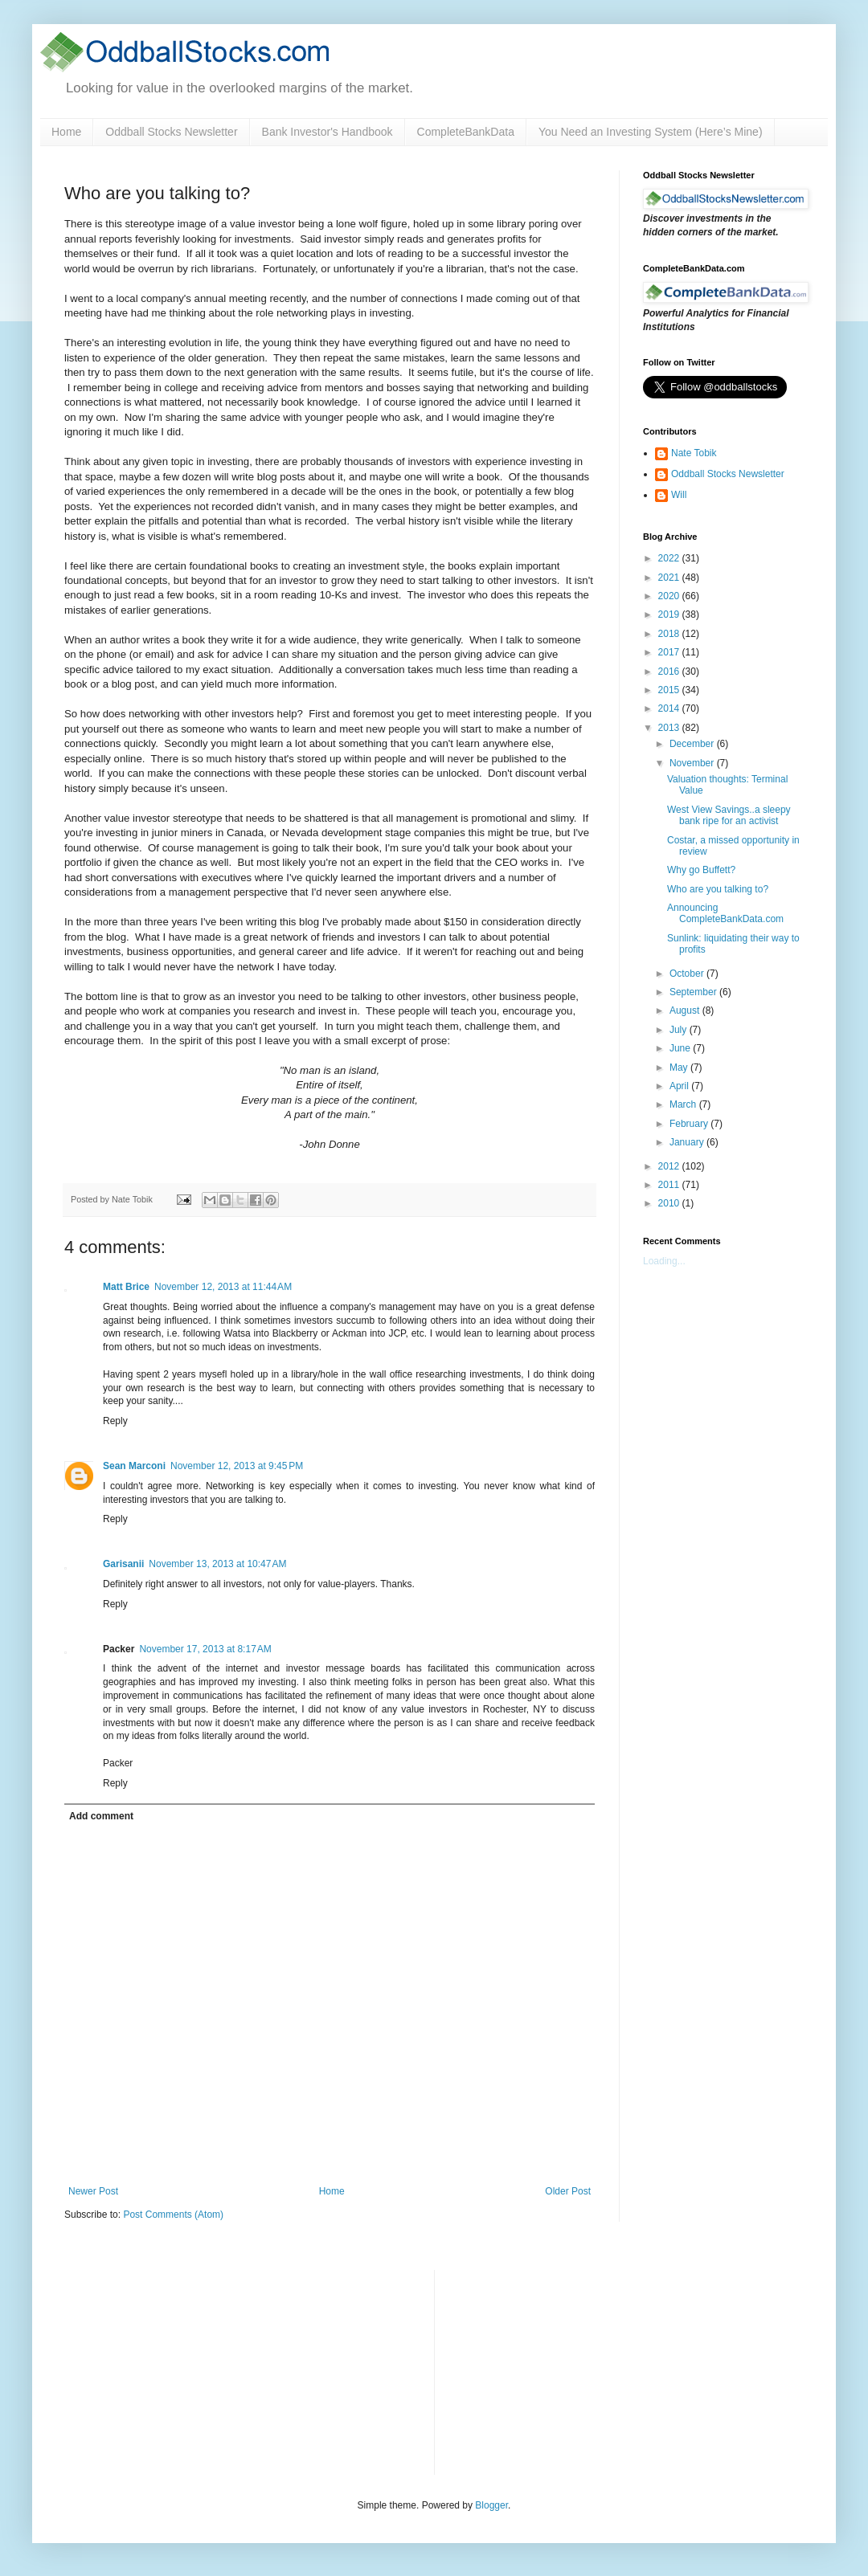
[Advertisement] (567, 2370)
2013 (670, 727)
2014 (670, 708)
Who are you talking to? (717, 889)
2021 (670, 577)
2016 (670, 671)
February (689, 1123)
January (687, 1142)
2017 (670, 652)
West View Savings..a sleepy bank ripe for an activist (729, 815)
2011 (670, 1184)
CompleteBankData (465, 131)
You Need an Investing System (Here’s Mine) (650, 131)
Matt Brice (126, 1286)
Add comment (101, 1816)
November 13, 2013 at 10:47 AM (217, 1564)
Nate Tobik (693, 453)
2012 (670, 1166)
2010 (670, 1203)
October (687, 973)
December (693, 743)
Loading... (664, 1261)
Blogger (491, 2505)
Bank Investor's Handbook (327, 131)
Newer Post (93, 2191)
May (679, 1067)
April (680, 1086)
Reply (115, 1421)
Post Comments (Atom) (173, 2214)
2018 (670, 633)
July (679, 1029)
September (694, 992)
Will (678, 494)
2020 (670, 596)
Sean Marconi (134, 1466)
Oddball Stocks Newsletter (171, 131)
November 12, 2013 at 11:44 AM (223, 1286)
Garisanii (123, 1564)
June (681, 1048)
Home (66, 131)
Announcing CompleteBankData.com (725, 913)
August (685, 1010)
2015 (670, 690)
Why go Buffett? (701, 870)
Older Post (568, 2191)
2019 (670, 614)
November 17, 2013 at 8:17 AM (205, 1649)
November (693, 763)
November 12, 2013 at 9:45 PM (236, 1466)
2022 (670, 558)
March (684, 1104)
